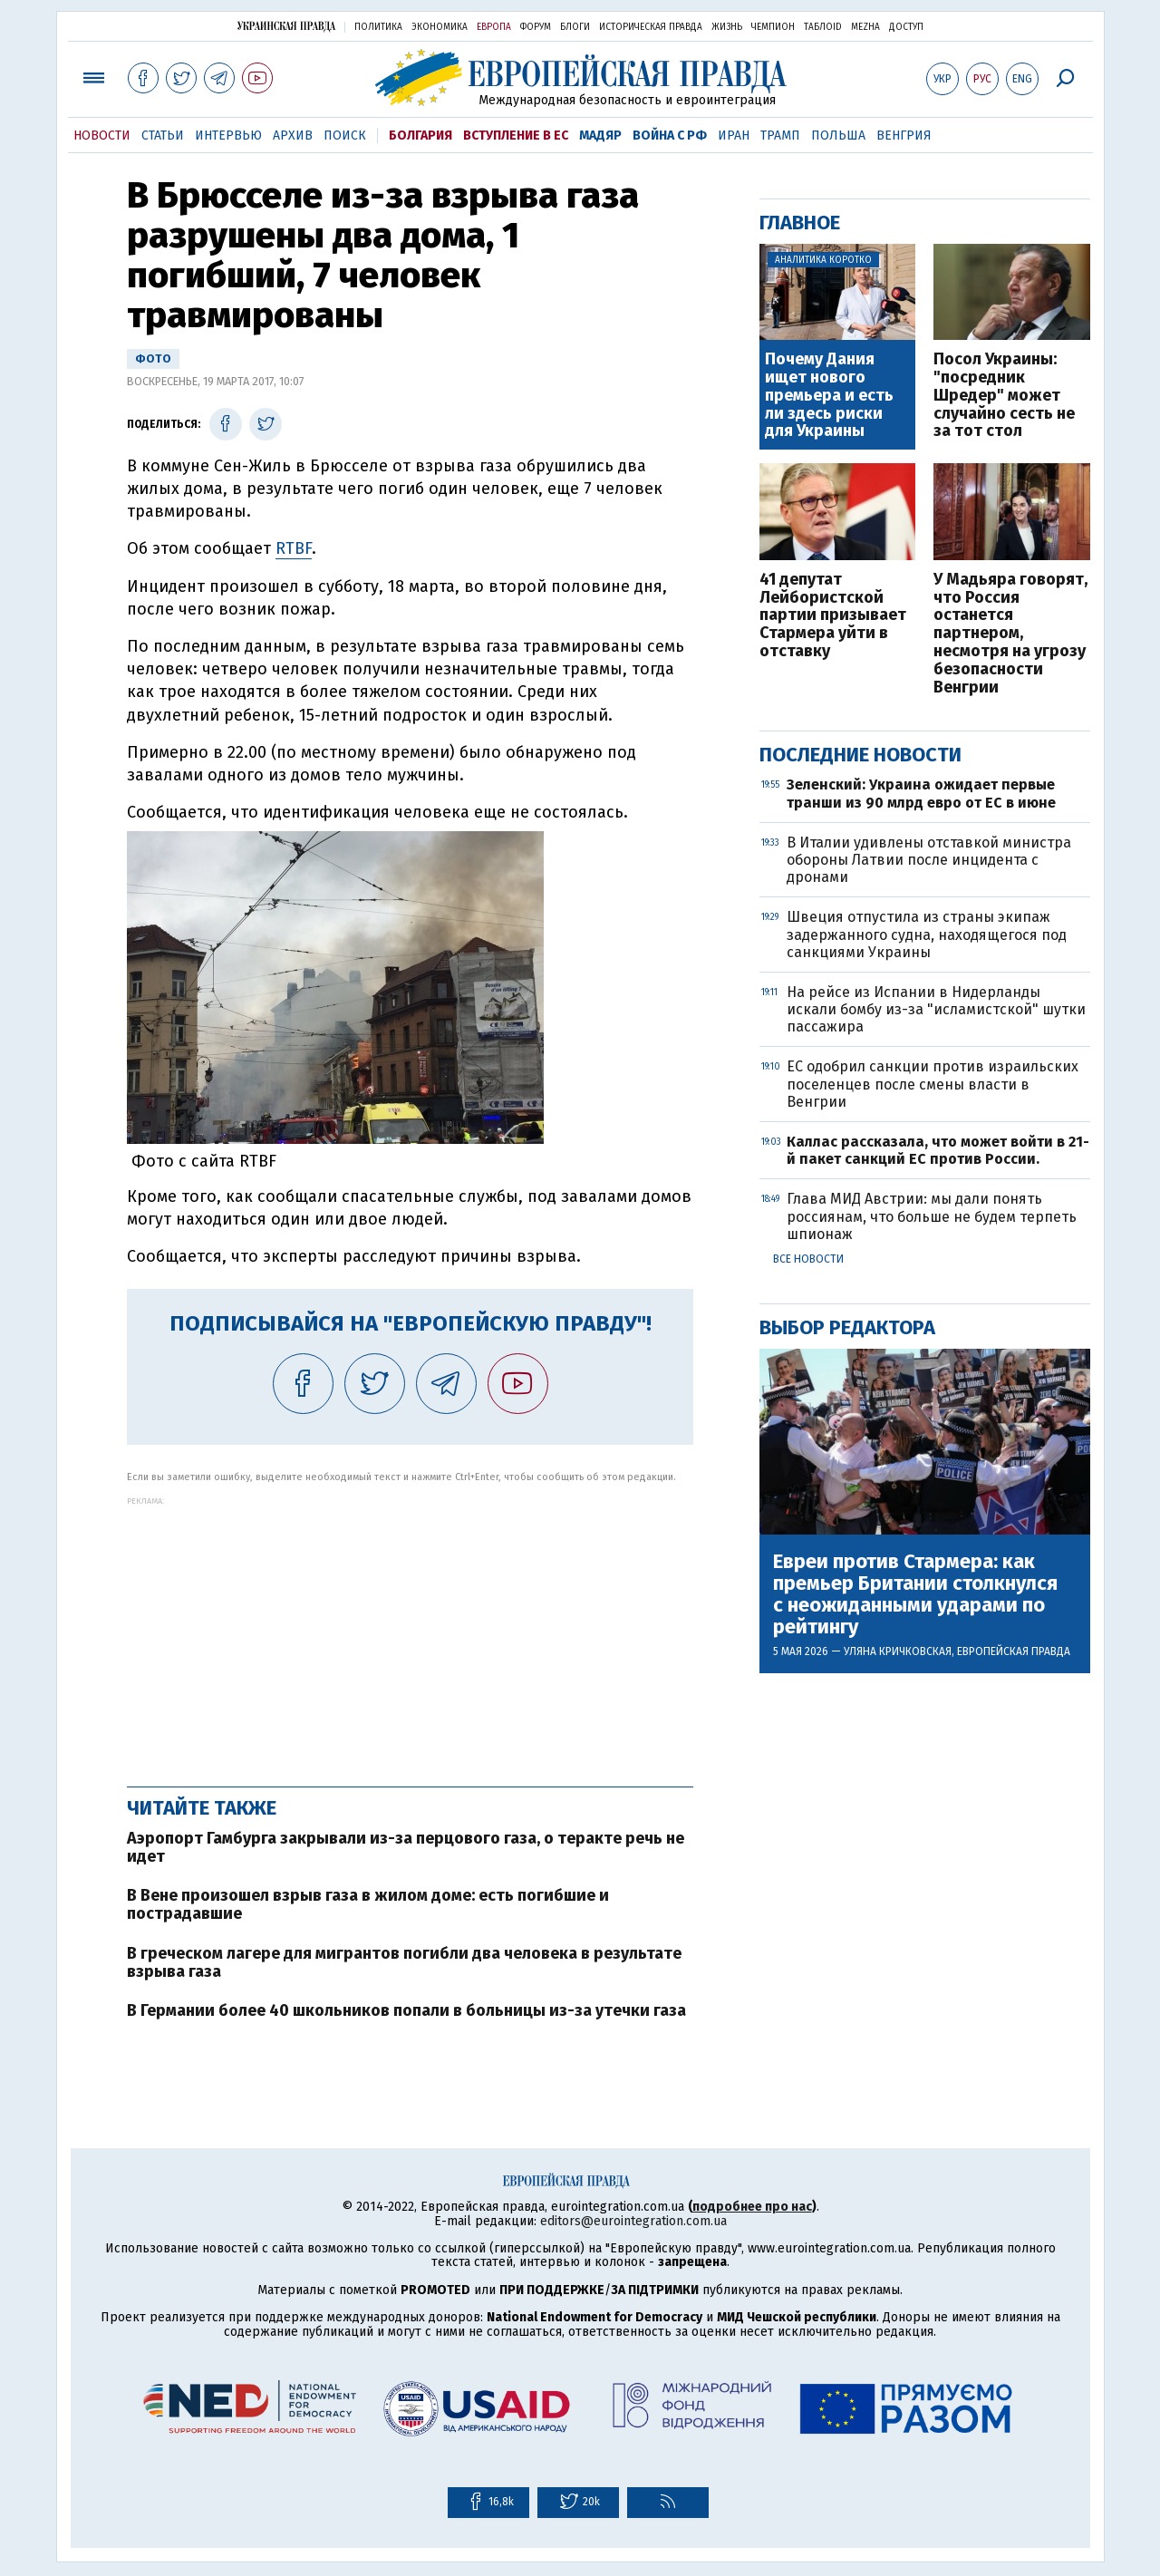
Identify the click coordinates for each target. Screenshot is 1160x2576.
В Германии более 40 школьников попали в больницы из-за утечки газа (406, 2010)
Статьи (162, 135)
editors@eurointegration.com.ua (633, 2221)
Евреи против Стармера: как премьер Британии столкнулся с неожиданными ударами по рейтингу (915, 1595)
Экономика (439, 27)
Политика (378, 27)
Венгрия (904, 135)
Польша (838, 135)
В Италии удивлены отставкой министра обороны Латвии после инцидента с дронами (929, 860)
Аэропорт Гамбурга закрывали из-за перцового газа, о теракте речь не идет (405, 1847)
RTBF (294, 548)
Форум (535, 27)
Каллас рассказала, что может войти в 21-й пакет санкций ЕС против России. (938, 1150)
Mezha (865, 27)
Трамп (780, 135)
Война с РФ (670, 135)
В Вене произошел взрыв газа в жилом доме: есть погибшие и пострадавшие (368, 1904)
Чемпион (773, 27)
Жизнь (726, 27)
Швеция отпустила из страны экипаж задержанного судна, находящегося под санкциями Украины (927, 934)
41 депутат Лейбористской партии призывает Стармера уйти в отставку (832, 616)
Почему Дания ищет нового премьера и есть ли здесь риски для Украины (829, 396)
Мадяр (600, 135)
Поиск (345, 135)
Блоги (575, 27)
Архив (293, 135)
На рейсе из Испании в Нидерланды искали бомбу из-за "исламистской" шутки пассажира (936, 1009)
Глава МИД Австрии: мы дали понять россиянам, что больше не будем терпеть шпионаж (932, 1216)
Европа (494, 27)
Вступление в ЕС (515, 135)
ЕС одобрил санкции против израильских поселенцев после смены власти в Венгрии (932, 1083)
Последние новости (860, 754)
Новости (101, 135)
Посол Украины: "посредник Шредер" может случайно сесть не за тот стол (1004, 396)
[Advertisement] (410, 1632)
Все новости (808, 1259)
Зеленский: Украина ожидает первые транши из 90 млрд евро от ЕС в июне (921, 793)
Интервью (228, 135)
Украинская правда (286, 26)
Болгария (420, 135)
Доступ (906, 27)
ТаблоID (823, 27)
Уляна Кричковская (898, 1651)
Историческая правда (650, 27)
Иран (733, 135)
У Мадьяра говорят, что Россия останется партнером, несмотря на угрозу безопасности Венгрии (1010, 634)
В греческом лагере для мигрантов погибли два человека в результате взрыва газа (404, 1962)
